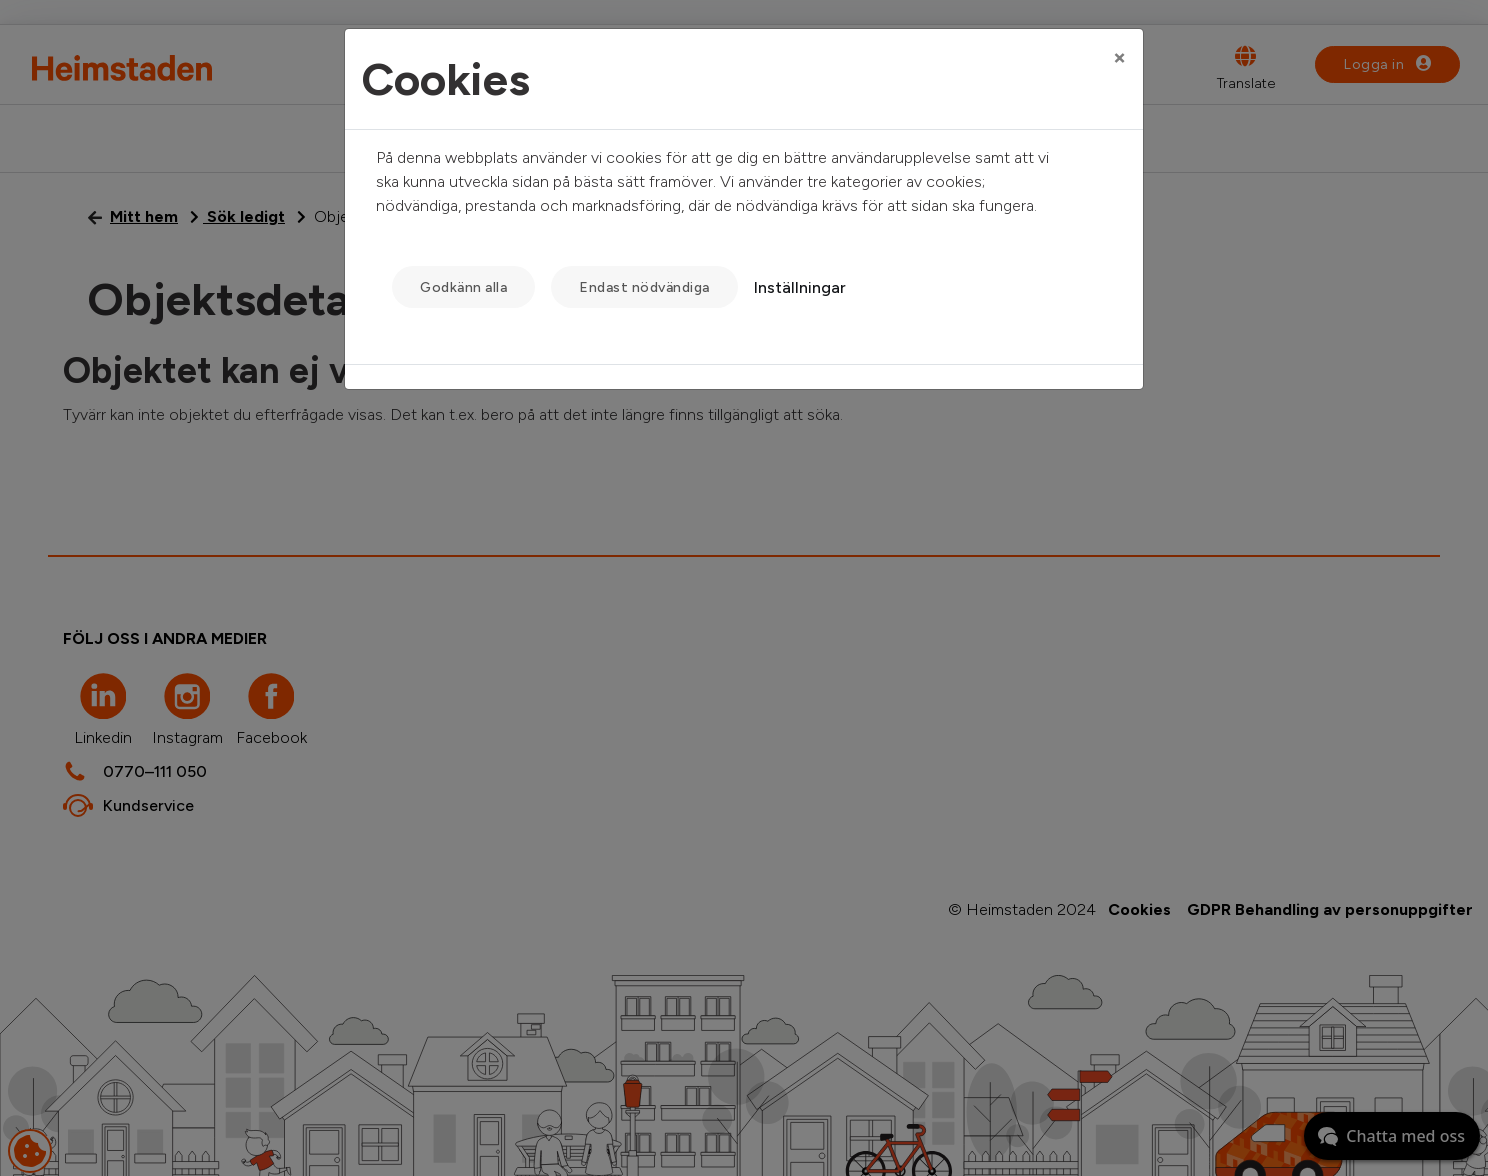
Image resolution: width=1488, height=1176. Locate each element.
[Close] (1119, 57)
